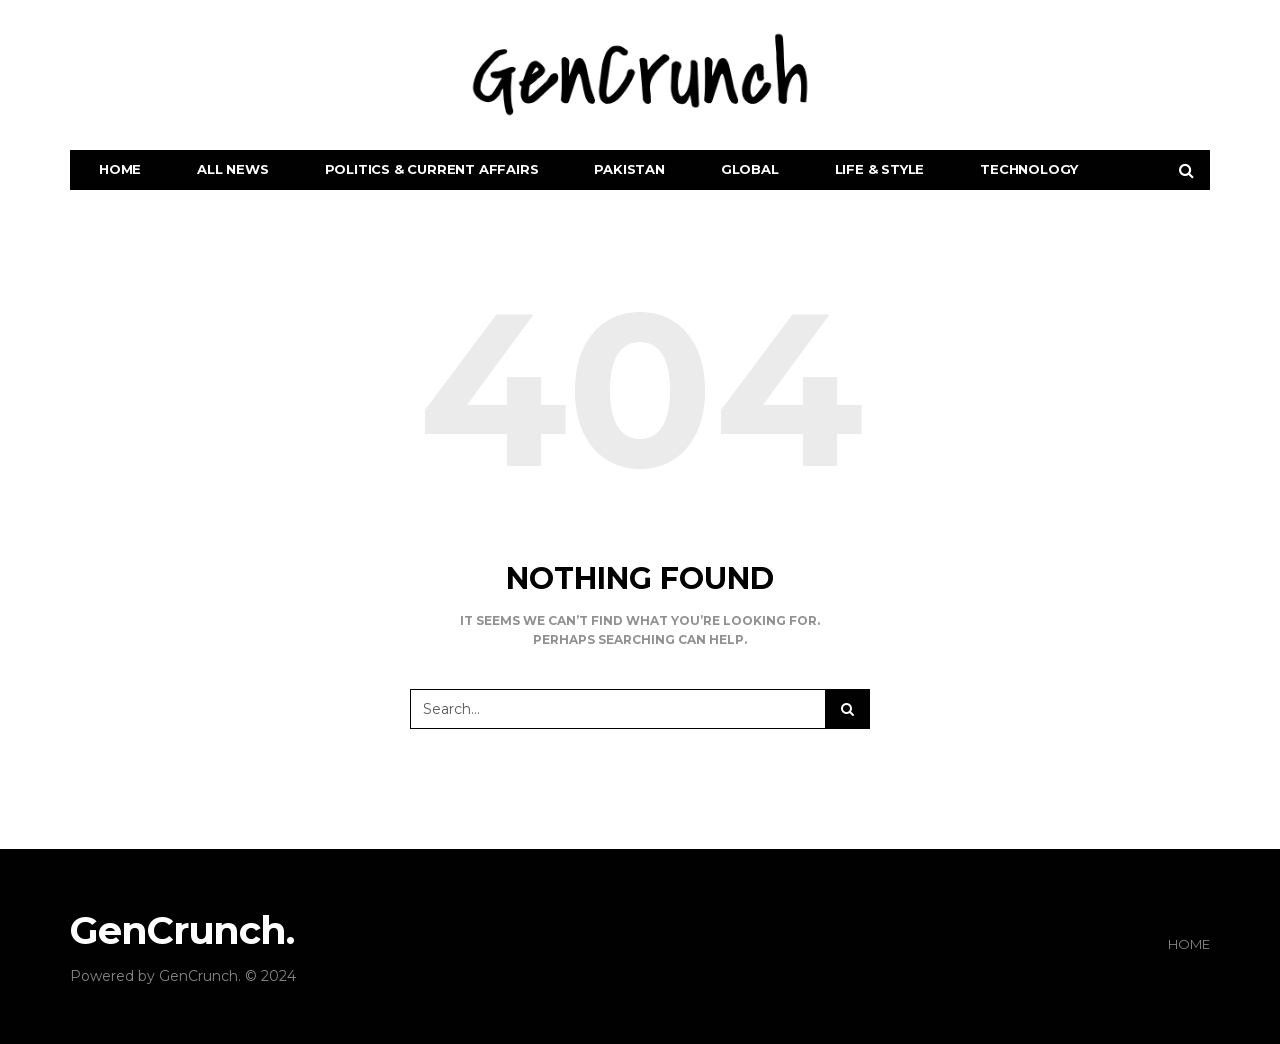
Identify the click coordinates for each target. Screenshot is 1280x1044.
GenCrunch (198, 976)
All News (232, 169)
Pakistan (629, 169)
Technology (1029, 169)
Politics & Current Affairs (432, 169)
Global (750, 169)
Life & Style (880, 169)
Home (120, 169)
